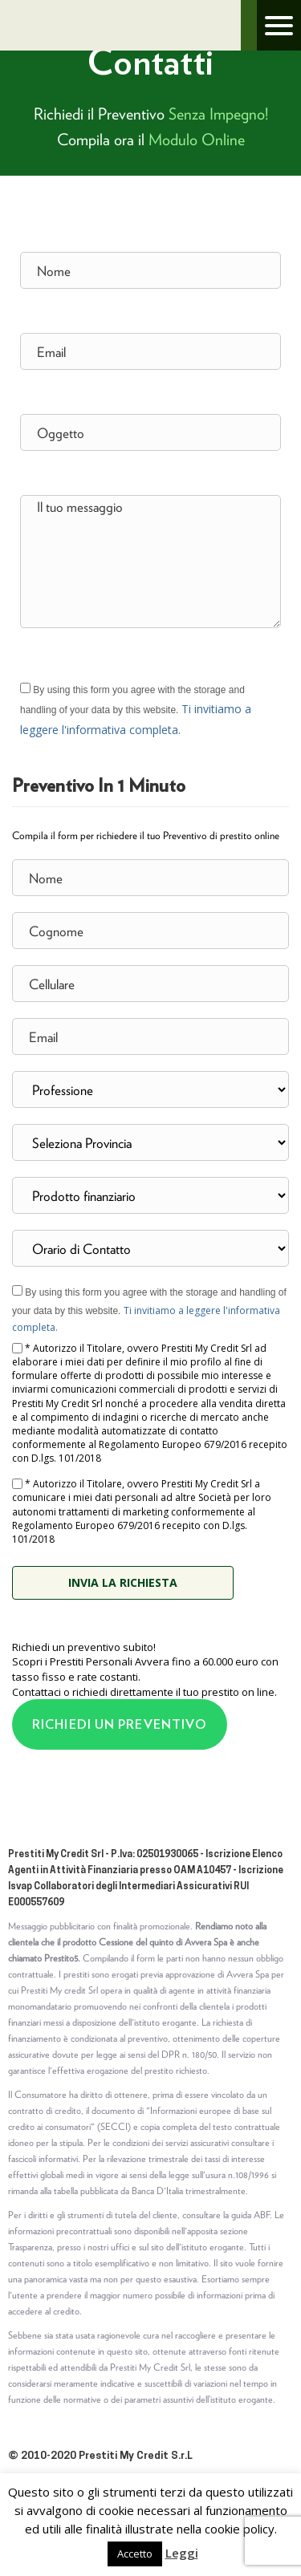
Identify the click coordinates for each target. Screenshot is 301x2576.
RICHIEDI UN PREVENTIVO (119, 1723)
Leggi (181, 2553)
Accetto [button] (135, 2553)
